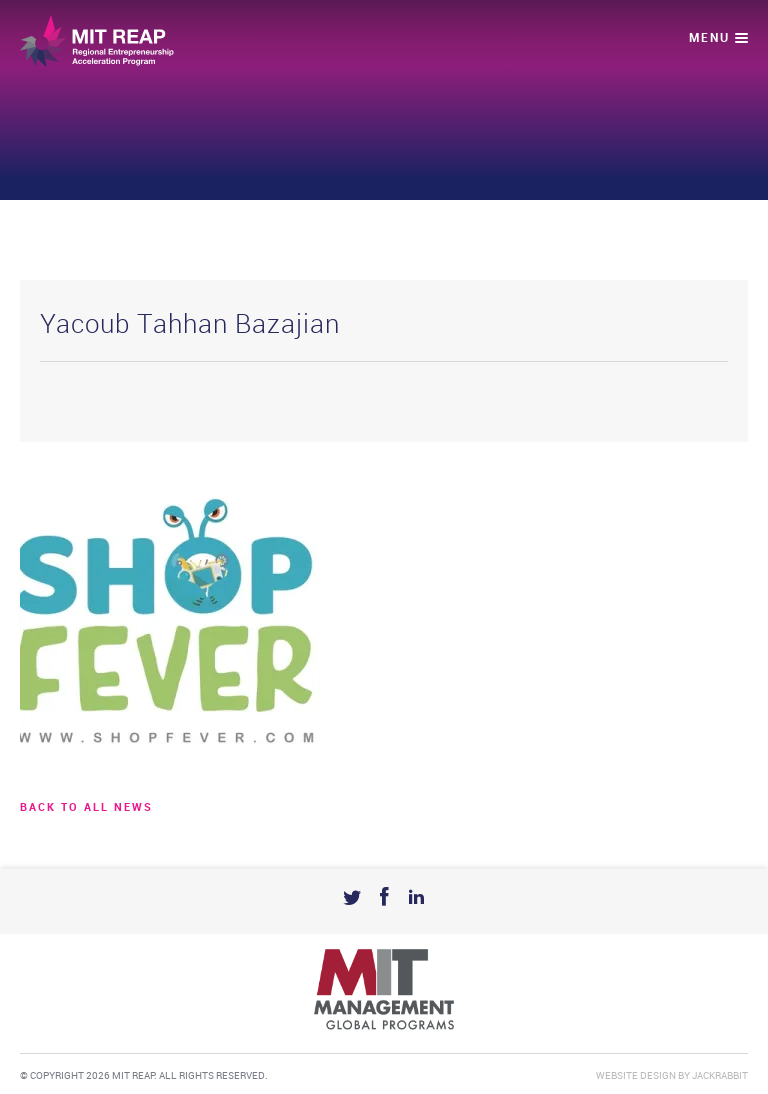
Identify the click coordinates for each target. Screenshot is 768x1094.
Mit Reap (97, 41)
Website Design (636, 1076)
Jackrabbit (720, 1076)
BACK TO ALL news (86, 808)
